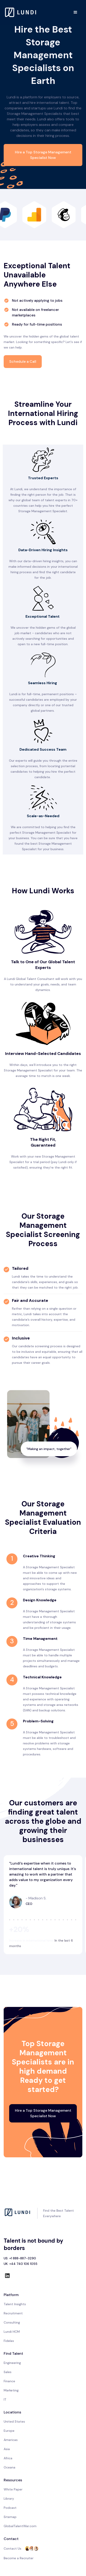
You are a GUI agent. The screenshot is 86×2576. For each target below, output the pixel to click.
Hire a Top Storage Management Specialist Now (43, 155)
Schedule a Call (22, 361)
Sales (7, 2372)
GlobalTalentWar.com (20, 2526)
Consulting (12, 2322)
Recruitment (13, 2313)
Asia (7, 2449)
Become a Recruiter (18, 2558)
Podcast (10, 2508)
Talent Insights (15, 2304)
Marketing (11, 2390)
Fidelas (9, 2341)
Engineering (12, 2363)
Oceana (9, 2467)
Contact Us (12, 2548)
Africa (8, 2458)
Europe (9, 2431)
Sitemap (10, 2517)
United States (14, 2421)
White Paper (13, 2489)
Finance (9, 2381)
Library (9, 2498)
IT (5, 2399)
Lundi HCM (12, 2332)
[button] (75, 12)
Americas (11, 2440)
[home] (21, 12)
